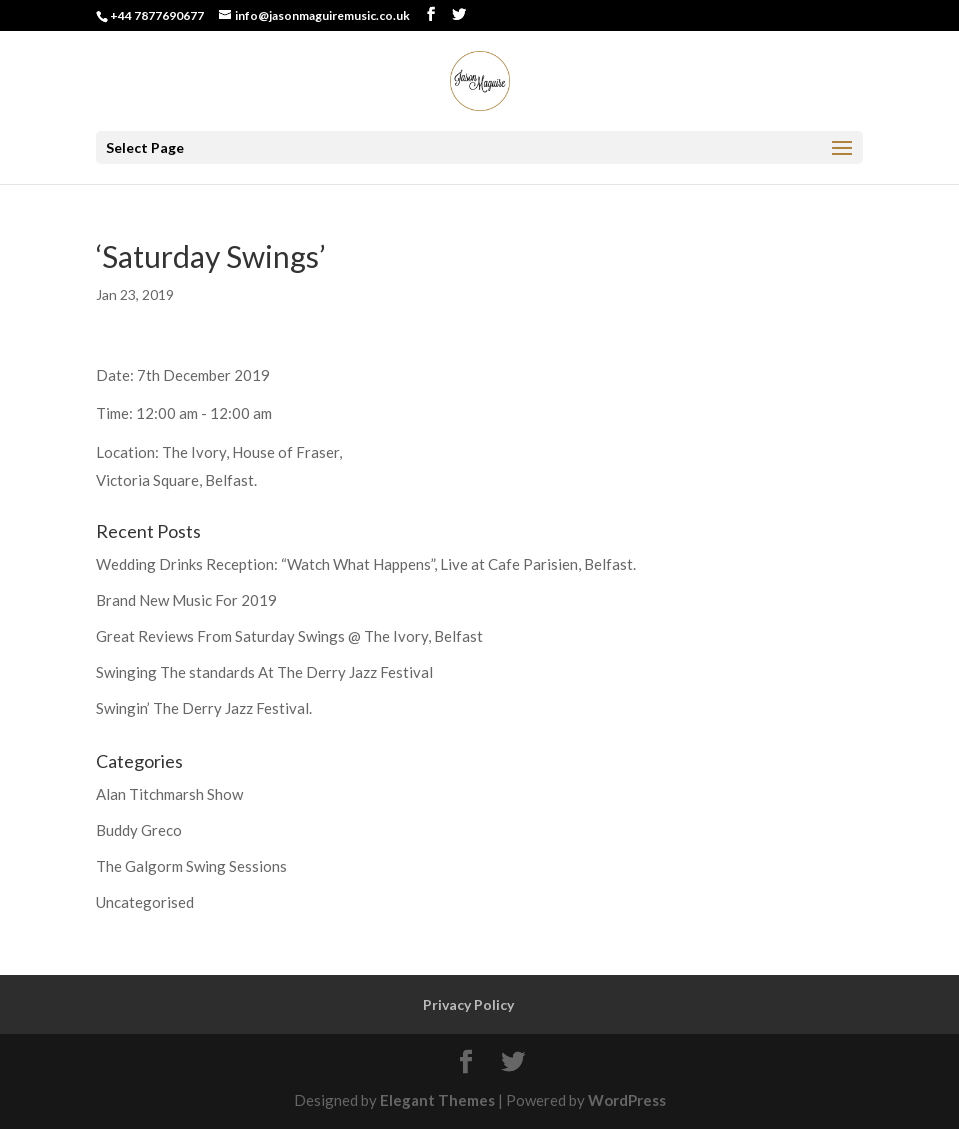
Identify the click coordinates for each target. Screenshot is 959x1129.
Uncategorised (145, 902)
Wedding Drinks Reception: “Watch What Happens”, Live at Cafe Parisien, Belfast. (366, 564)
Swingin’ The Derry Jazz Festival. (204, 708)
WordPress (627, 1100)
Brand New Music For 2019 (186, 600)
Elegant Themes (437, 1100)
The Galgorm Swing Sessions (191, 866)
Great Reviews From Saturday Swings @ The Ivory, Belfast (289, 636)
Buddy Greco (139, 830)
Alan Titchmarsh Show (169, 794)
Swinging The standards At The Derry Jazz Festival (264, 672)
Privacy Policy (468, 1004)
